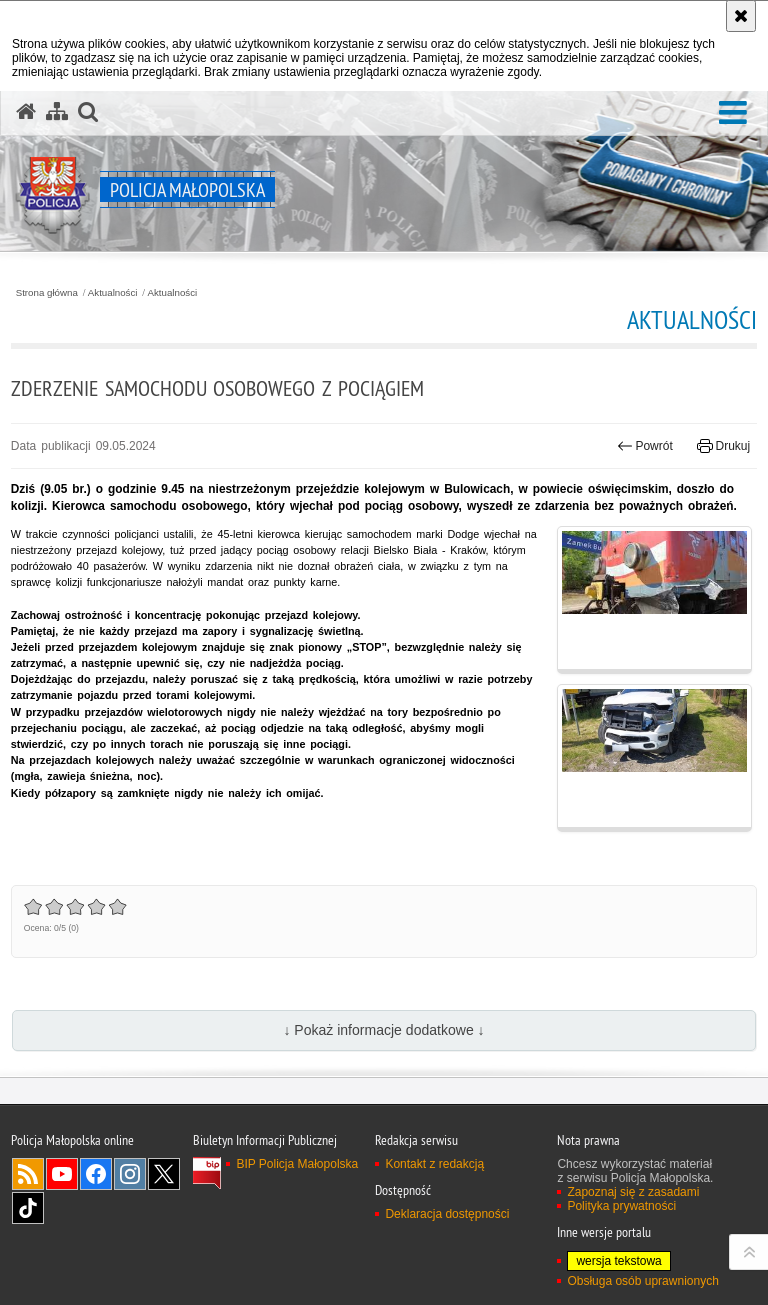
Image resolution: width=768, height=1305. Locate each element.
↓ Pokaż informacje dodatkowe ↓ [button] (383, 1030)
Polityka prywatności (621, 1206)
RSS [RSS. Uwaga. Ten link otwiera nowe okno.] (28, 1174)
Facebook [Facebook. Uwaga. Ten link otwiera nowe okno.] (96, 1174)
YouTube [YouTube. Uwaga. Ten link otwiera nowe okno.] (62, 1174)
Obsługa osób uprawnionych (642, 1281)
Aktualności (113, 293)
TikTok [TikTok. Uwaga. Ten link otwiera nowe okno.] (28, 1208)
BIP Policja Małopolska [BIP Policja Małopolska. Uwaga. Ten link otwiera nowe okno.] (297, 1164)
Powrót (645, 446)
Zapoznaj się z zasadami (633, 1192)
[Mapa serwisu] (57, 112)
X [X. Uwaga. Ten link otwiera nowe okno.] (164, 1174)
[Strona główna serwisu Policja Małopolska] (26, 112)
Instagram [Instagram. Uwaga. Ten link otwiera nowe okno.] (130, 1174)
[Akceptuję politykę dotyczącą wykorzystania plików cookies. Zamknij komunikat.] (741, 16)
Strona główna (47, 293)
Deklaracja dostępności (447, 1214)
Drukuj (723, 446)
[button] (733, 113)
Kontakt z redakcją (434, 1164)
